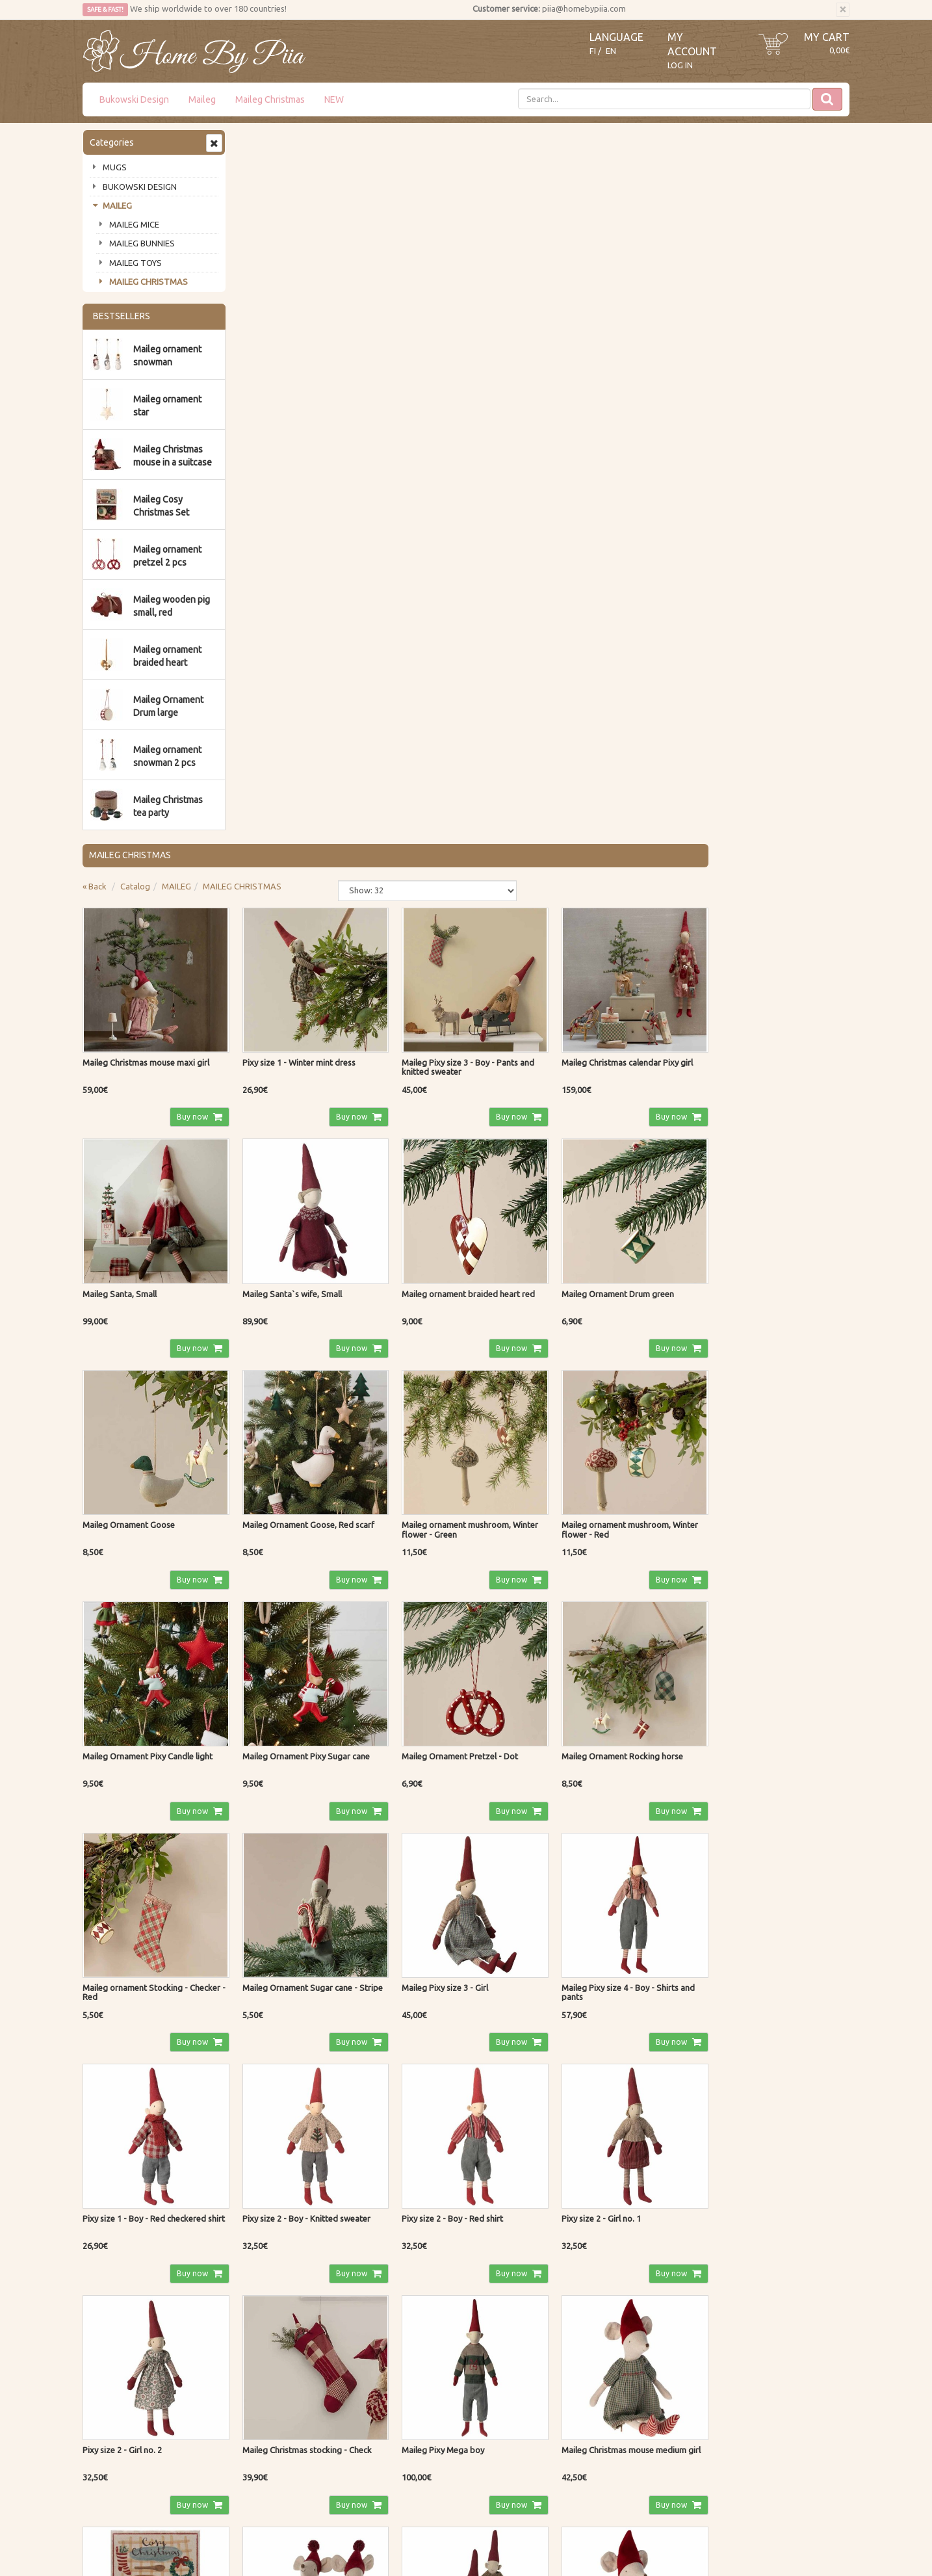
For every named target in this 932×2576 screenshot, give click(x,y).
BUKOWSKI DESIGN (140, 186)
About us (101, 2425)
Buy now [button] (345, 399)
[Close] (842, 10)
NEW (334, 99)
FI (592, 51)
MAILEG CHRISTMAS (148, 281)
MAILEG (117, 205)
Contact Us (105, 2444)
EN (611, 51)
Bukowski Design (134, 99)
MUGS (115, 167)
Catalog (291, 171)
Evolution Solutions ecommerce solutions (784, 2537)
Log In (680, 65)
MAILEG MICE (134, 224)
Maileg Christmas (270, 99)
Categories (112, 142)
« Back (251, 171)
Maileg (202, 99)
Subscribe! (117, 2321)
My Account (418, 2444)
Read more (382, 2256)
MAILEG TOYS (135, 262)
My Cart (826, 37)
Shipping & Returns (276, 2444)
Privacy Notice (267, 2425)
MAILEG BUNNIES (142, 243)
